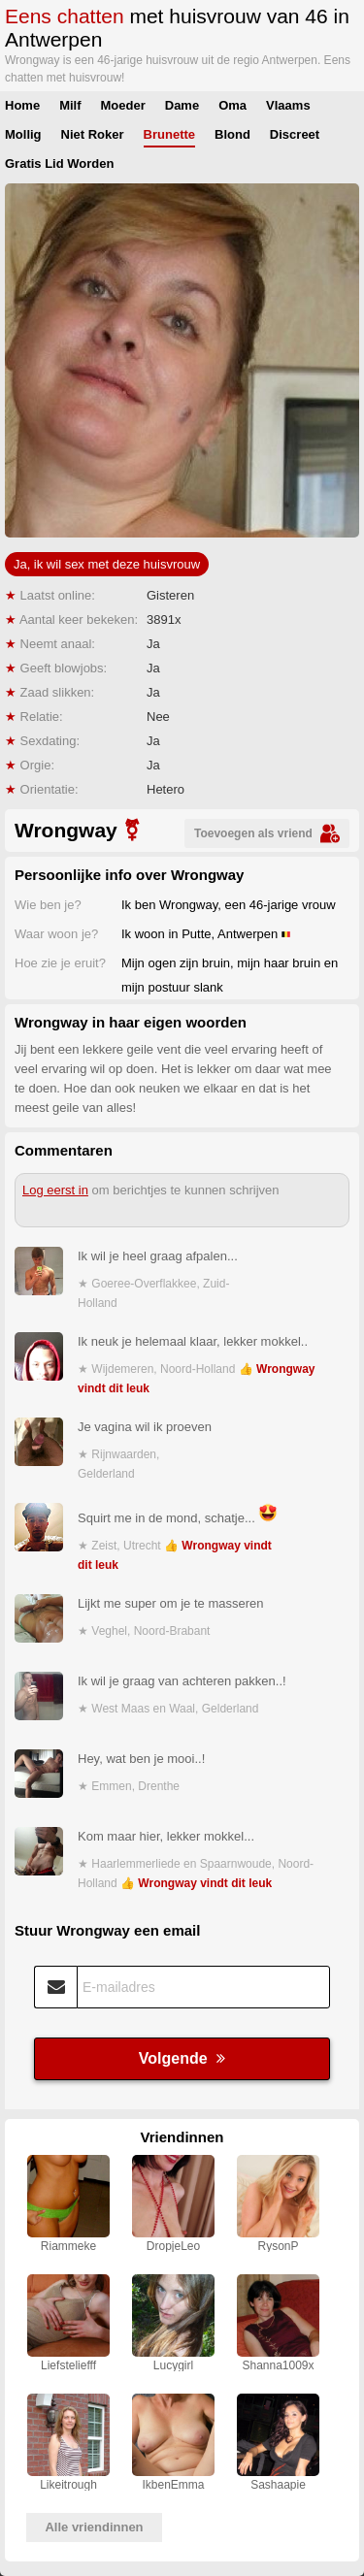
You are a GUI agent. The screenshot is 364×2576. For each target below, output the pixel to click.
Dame (182, 105)
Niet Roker (92, 134)
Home (22, 105)
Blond (232, 134)
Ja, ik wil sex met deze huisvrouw (107, 564)
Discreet (294, 134)
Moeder (123, 105)
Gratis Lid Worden (59, 163)
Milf (70, 105)
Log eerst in (55, 1190)
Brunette (169, 134)
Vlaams (288, 105)
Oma (232, 105)
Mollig (23, 134)
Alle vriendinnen (94, 2527)
